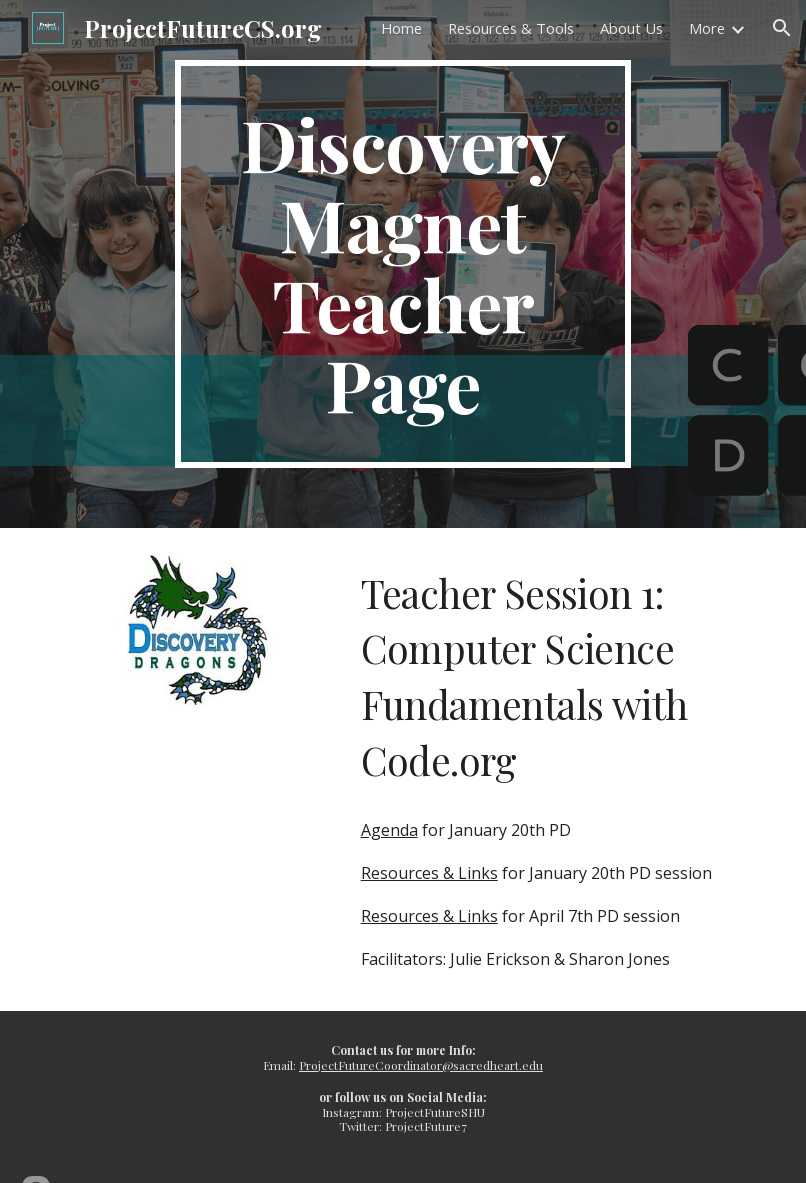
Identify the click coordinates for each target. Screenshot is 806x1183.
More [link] (707, 28)
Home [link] (401, 28)
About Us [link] (631, 28)
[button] (782, 28)
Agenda (389, 830)
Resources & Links (429, 873)
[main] (403, 264)
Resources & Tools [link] (511, 28)
